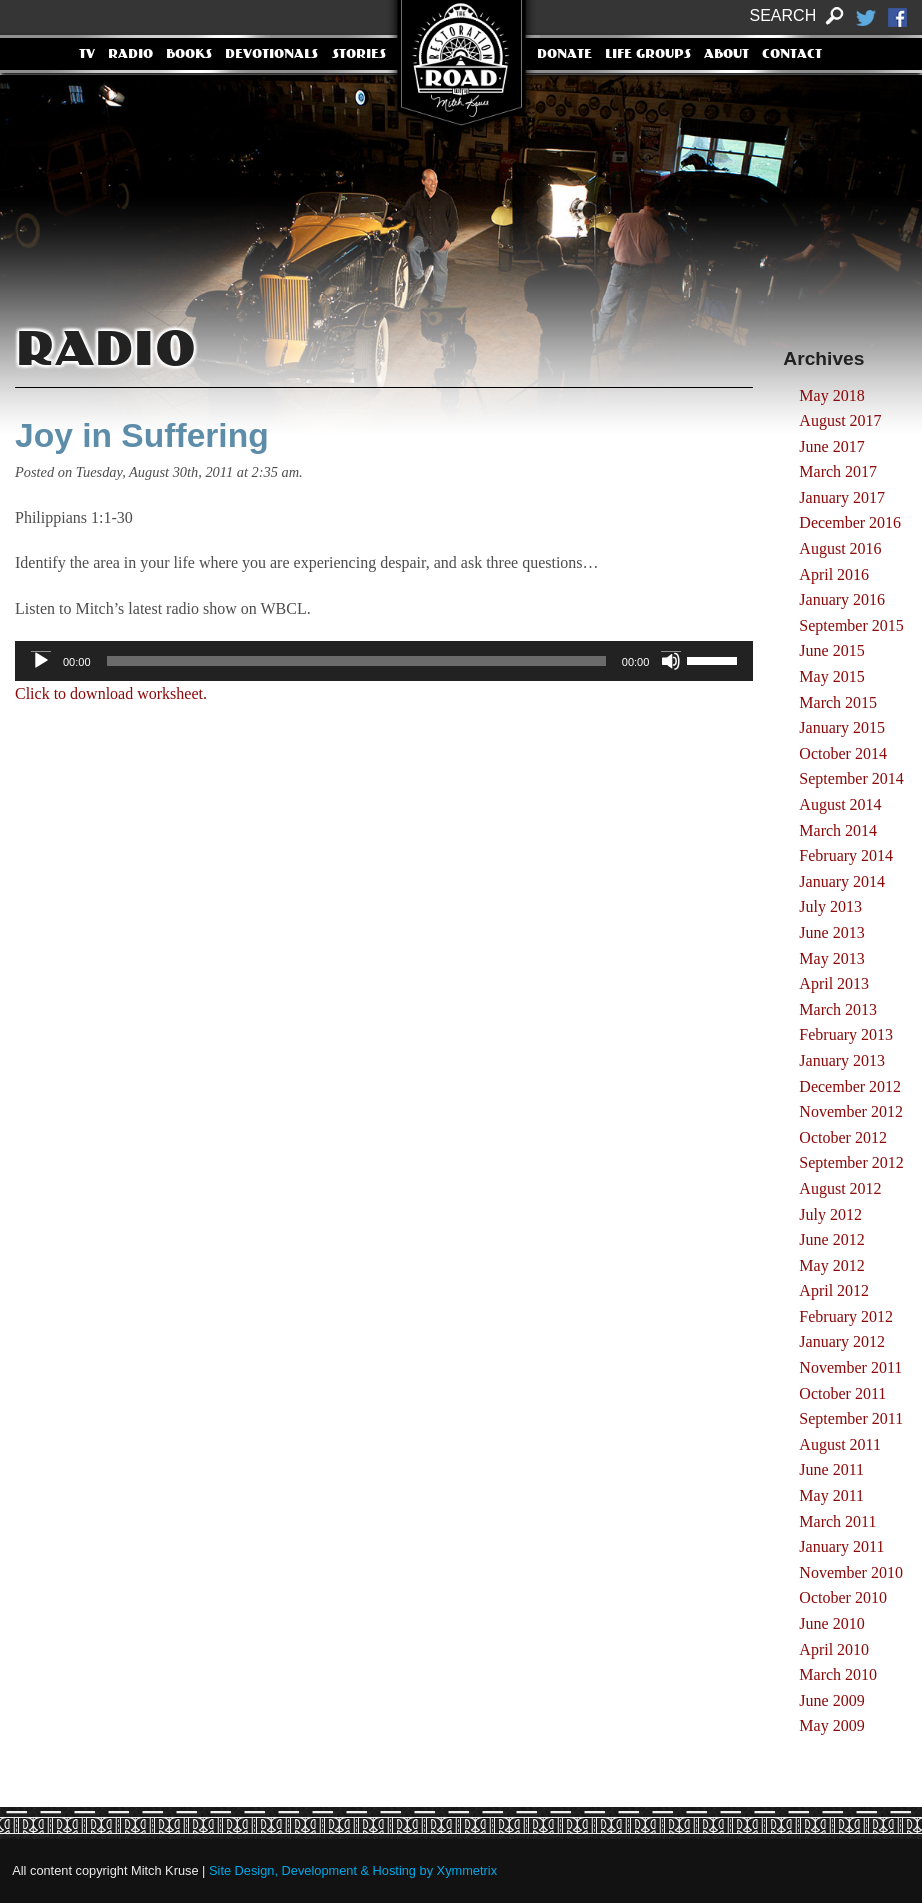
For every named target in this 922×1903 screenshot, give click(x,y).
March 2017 (838, 471)
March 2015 (838, 702)
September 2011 (851, 1418)
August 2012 (840, 1188)
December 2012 (850, 1086)
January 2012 (842, 1341)
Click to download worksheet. (111, 693)
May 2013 (831, 958)
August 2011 (840, 1444)
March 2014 (838, 830)
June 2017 (831, 446)
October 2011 (842, 1393)
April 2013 (834, 983)
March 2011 (837, 1521)
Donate (564, 55)
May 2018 (831, 395)
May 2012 (831, 1265)
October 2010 (843, 1597)
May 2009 (831, 1725)
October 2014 (843, 753)
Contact (792, 55)
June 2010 (831, 1623)
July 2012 (830, 1214)
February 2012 (846, 1316)
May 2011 (831, 1495)
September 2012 (851, 1162)
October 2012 (843, 1137)
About (726, 55)
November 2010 (851, 1572)
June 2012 (831, 1239)
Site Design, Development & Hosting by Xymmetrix (353, 1870)
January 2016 (842, 599)
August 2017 (840, 420)
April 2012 (834, 1290)
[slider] (356, 661)
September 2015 (851, 625)
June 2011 (831, 1469)
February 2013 (846, 1034)
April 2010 (834, 1649)
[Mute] (671, 661)
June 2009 (831, 1700)
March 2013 (838, 1009)
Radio (130, 55)
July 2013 (830, 906)
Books (189, 55)
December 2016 (850, 522)
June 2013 (831, 932)
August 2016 (840, 548)
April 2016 (834, 574)
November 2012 (851, 1111)
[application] (384, 661)
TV (87, 55)
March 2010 (838, 1674)
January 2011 (841, 1546)
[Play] (41, 661)
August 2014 (840, 804)
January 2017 (842, 497)
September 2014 (851, 778)
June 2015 (831, 650)
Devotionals (271, 55)
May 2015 (831, 676)
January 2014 (842, 881)
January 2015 (842, 727)
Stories (359, 55)
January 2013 (842, 1060)
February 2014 (846, 855)
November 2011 (850, 1367)
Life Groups (648, 55)
